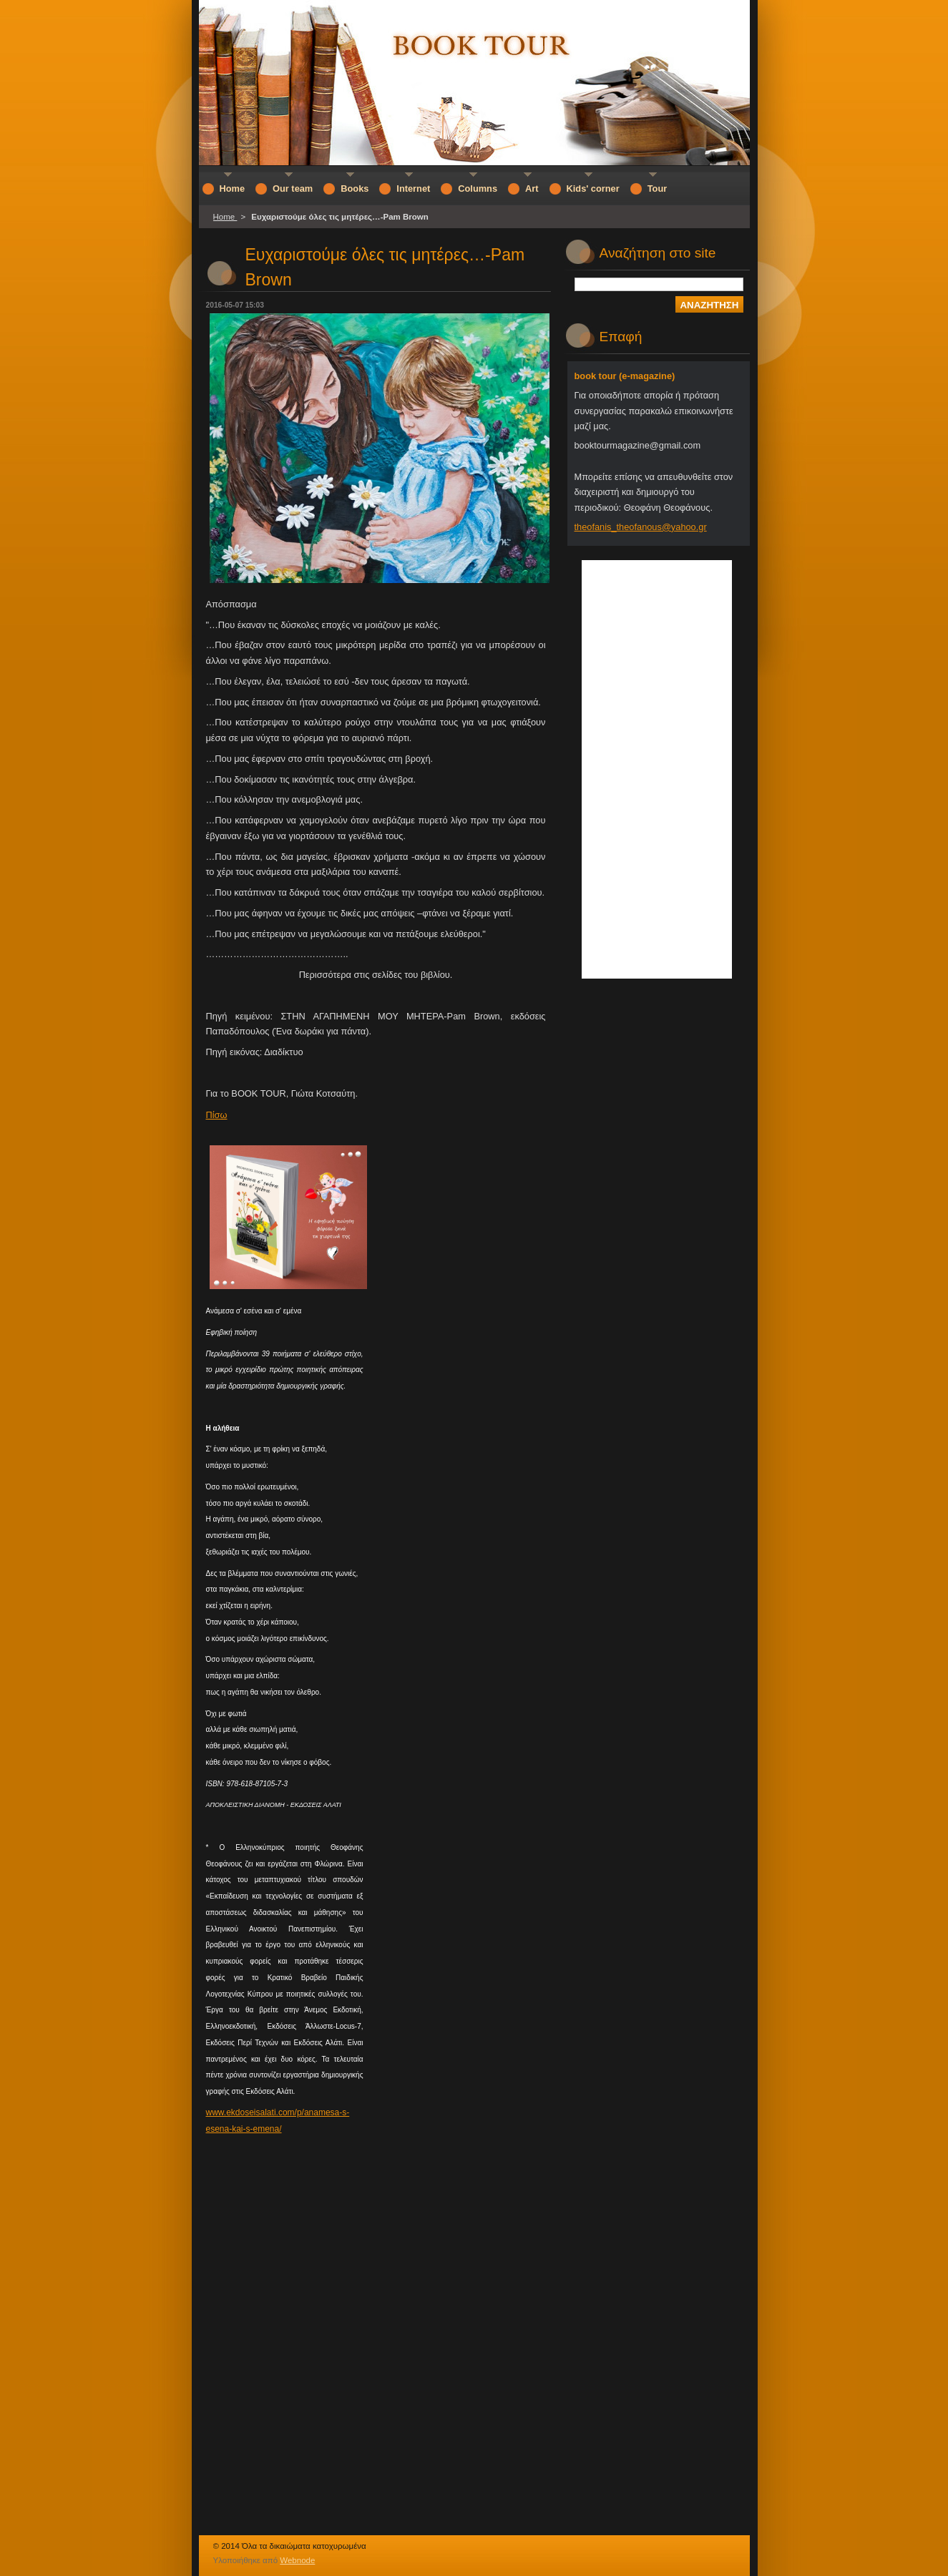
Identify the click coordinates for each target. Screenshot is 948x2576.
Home (225, 216)
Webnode (297, 2560)
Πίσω (217, 1115)
